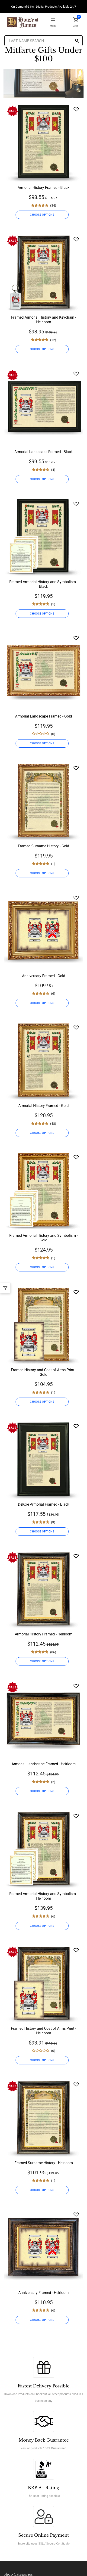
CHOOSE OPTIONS (42, 214)
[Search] (77, 41)
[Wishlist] (76, 109)
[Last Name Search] (43, 40)
